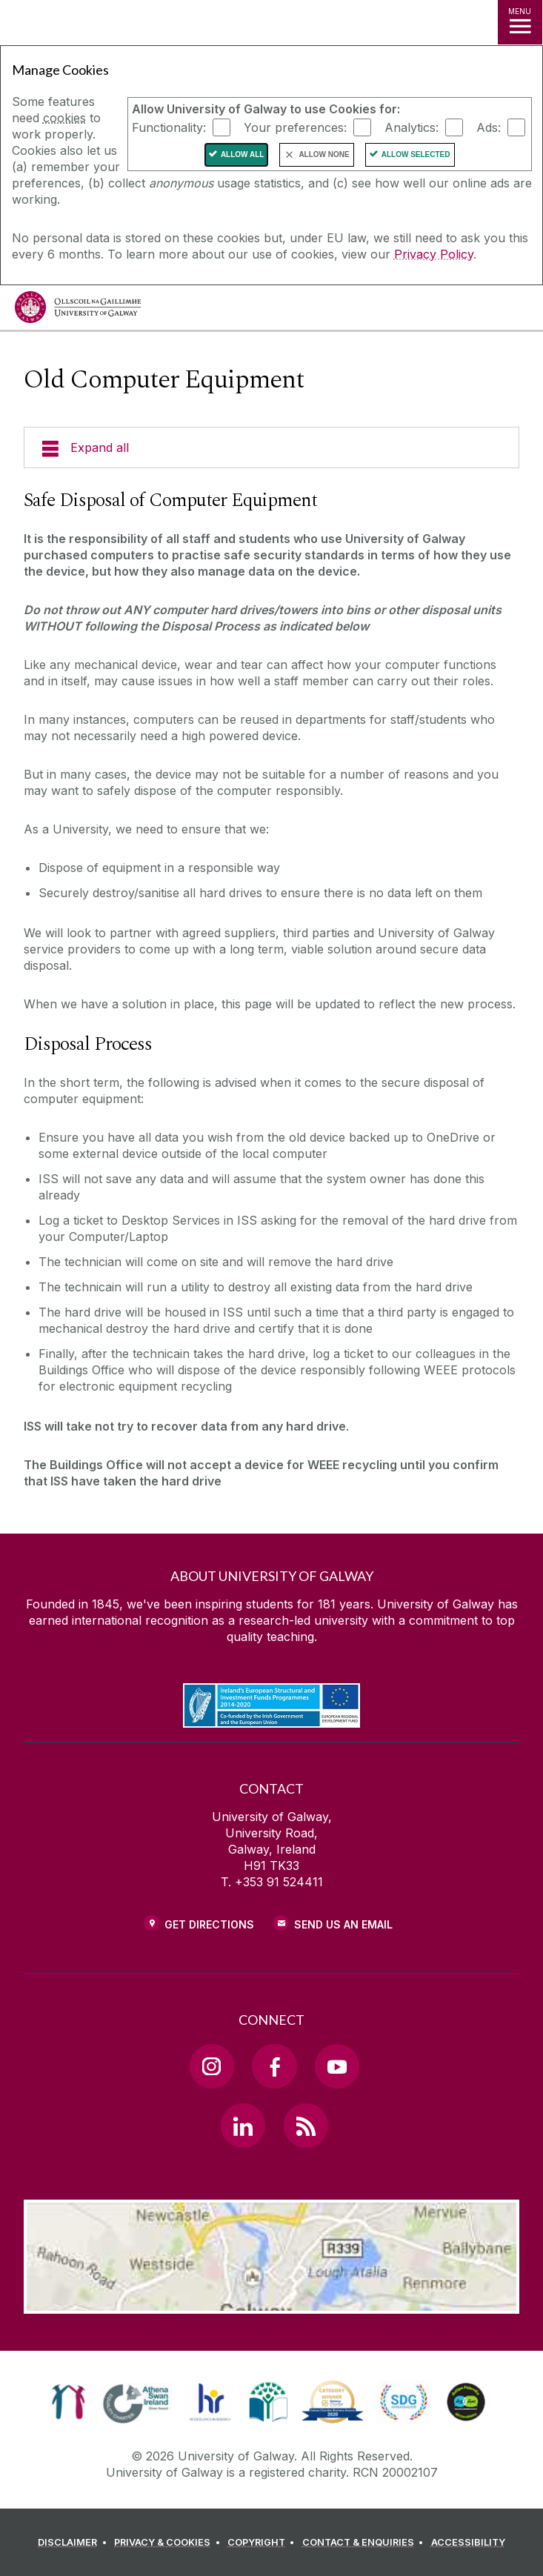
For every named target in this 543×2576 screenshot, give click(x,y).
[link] (68, 2402)
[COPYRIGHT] (263, 2542)
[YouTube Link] (337, 2066)
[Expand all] (271, 447)
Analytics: (411, 127)
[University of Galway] (78, 310)
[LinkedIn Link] (243, 2125)
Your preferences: (295, 127)
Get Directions (209, 1924)
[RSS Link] (306, 2125)
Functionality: (169, 127)
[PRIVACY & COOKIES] (169, 2542)
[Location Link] (272, 2302)
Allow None (324, 154)
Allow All (242, 154)
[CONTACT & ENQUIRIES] (365, 2542)
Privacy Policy (433, 254)
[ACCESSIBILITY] (468, 2542)
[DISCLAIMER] (74, 2542)
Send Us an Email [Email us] (343, 1924)
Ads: (488, 127)
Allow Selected (416, 154)
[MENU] (520, 22)
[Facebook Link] (274, 2066)
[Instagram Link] (212, 2066)
